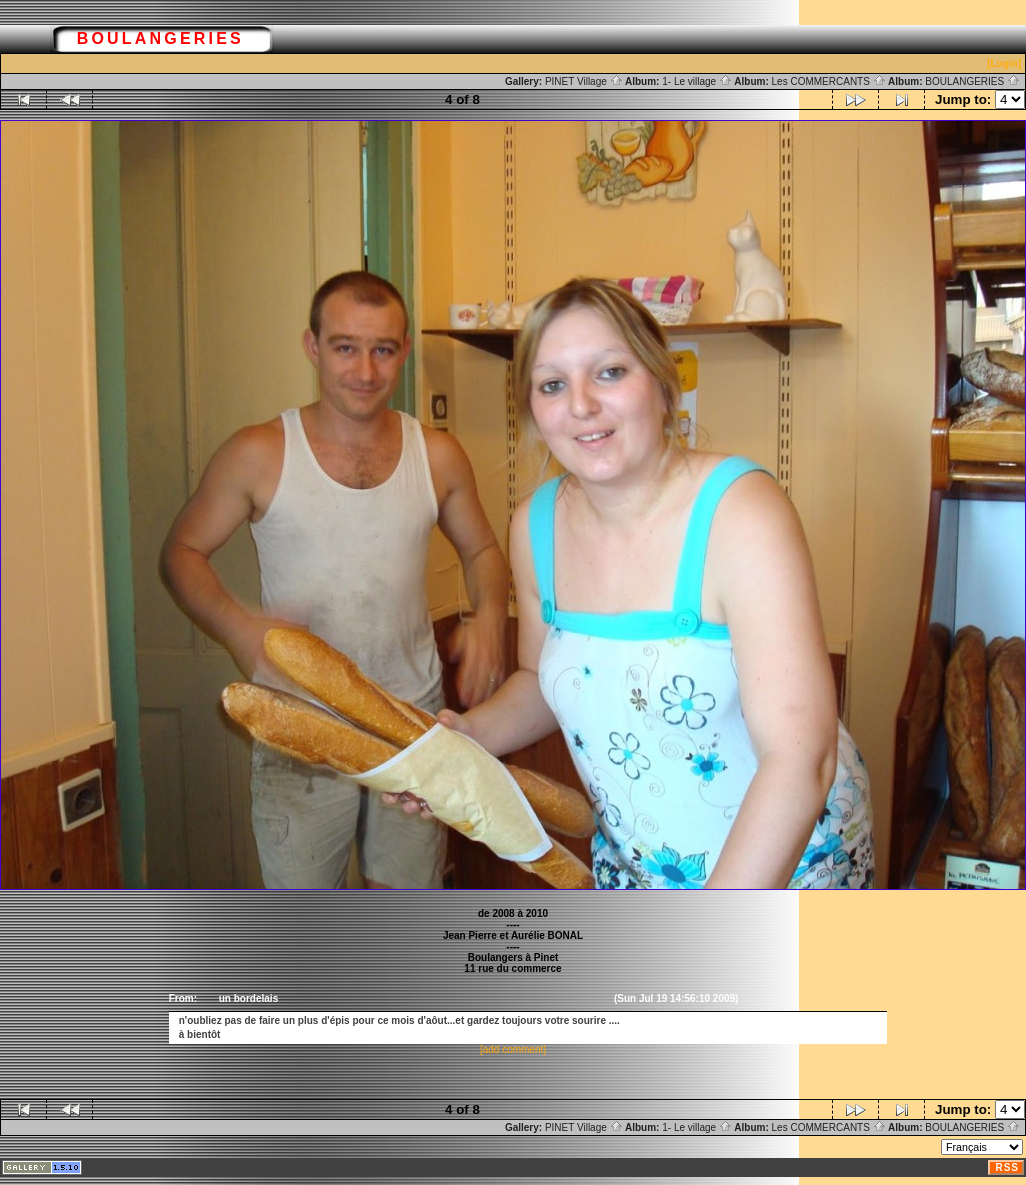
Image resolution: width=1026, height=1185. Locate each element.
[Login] (1004, 63)
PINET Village (584, 81)
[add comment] (513, 1049)
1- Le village (697, 81)
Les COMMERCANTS (829, 81)
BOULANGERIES (972, 81)
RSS (1007, 1167)
